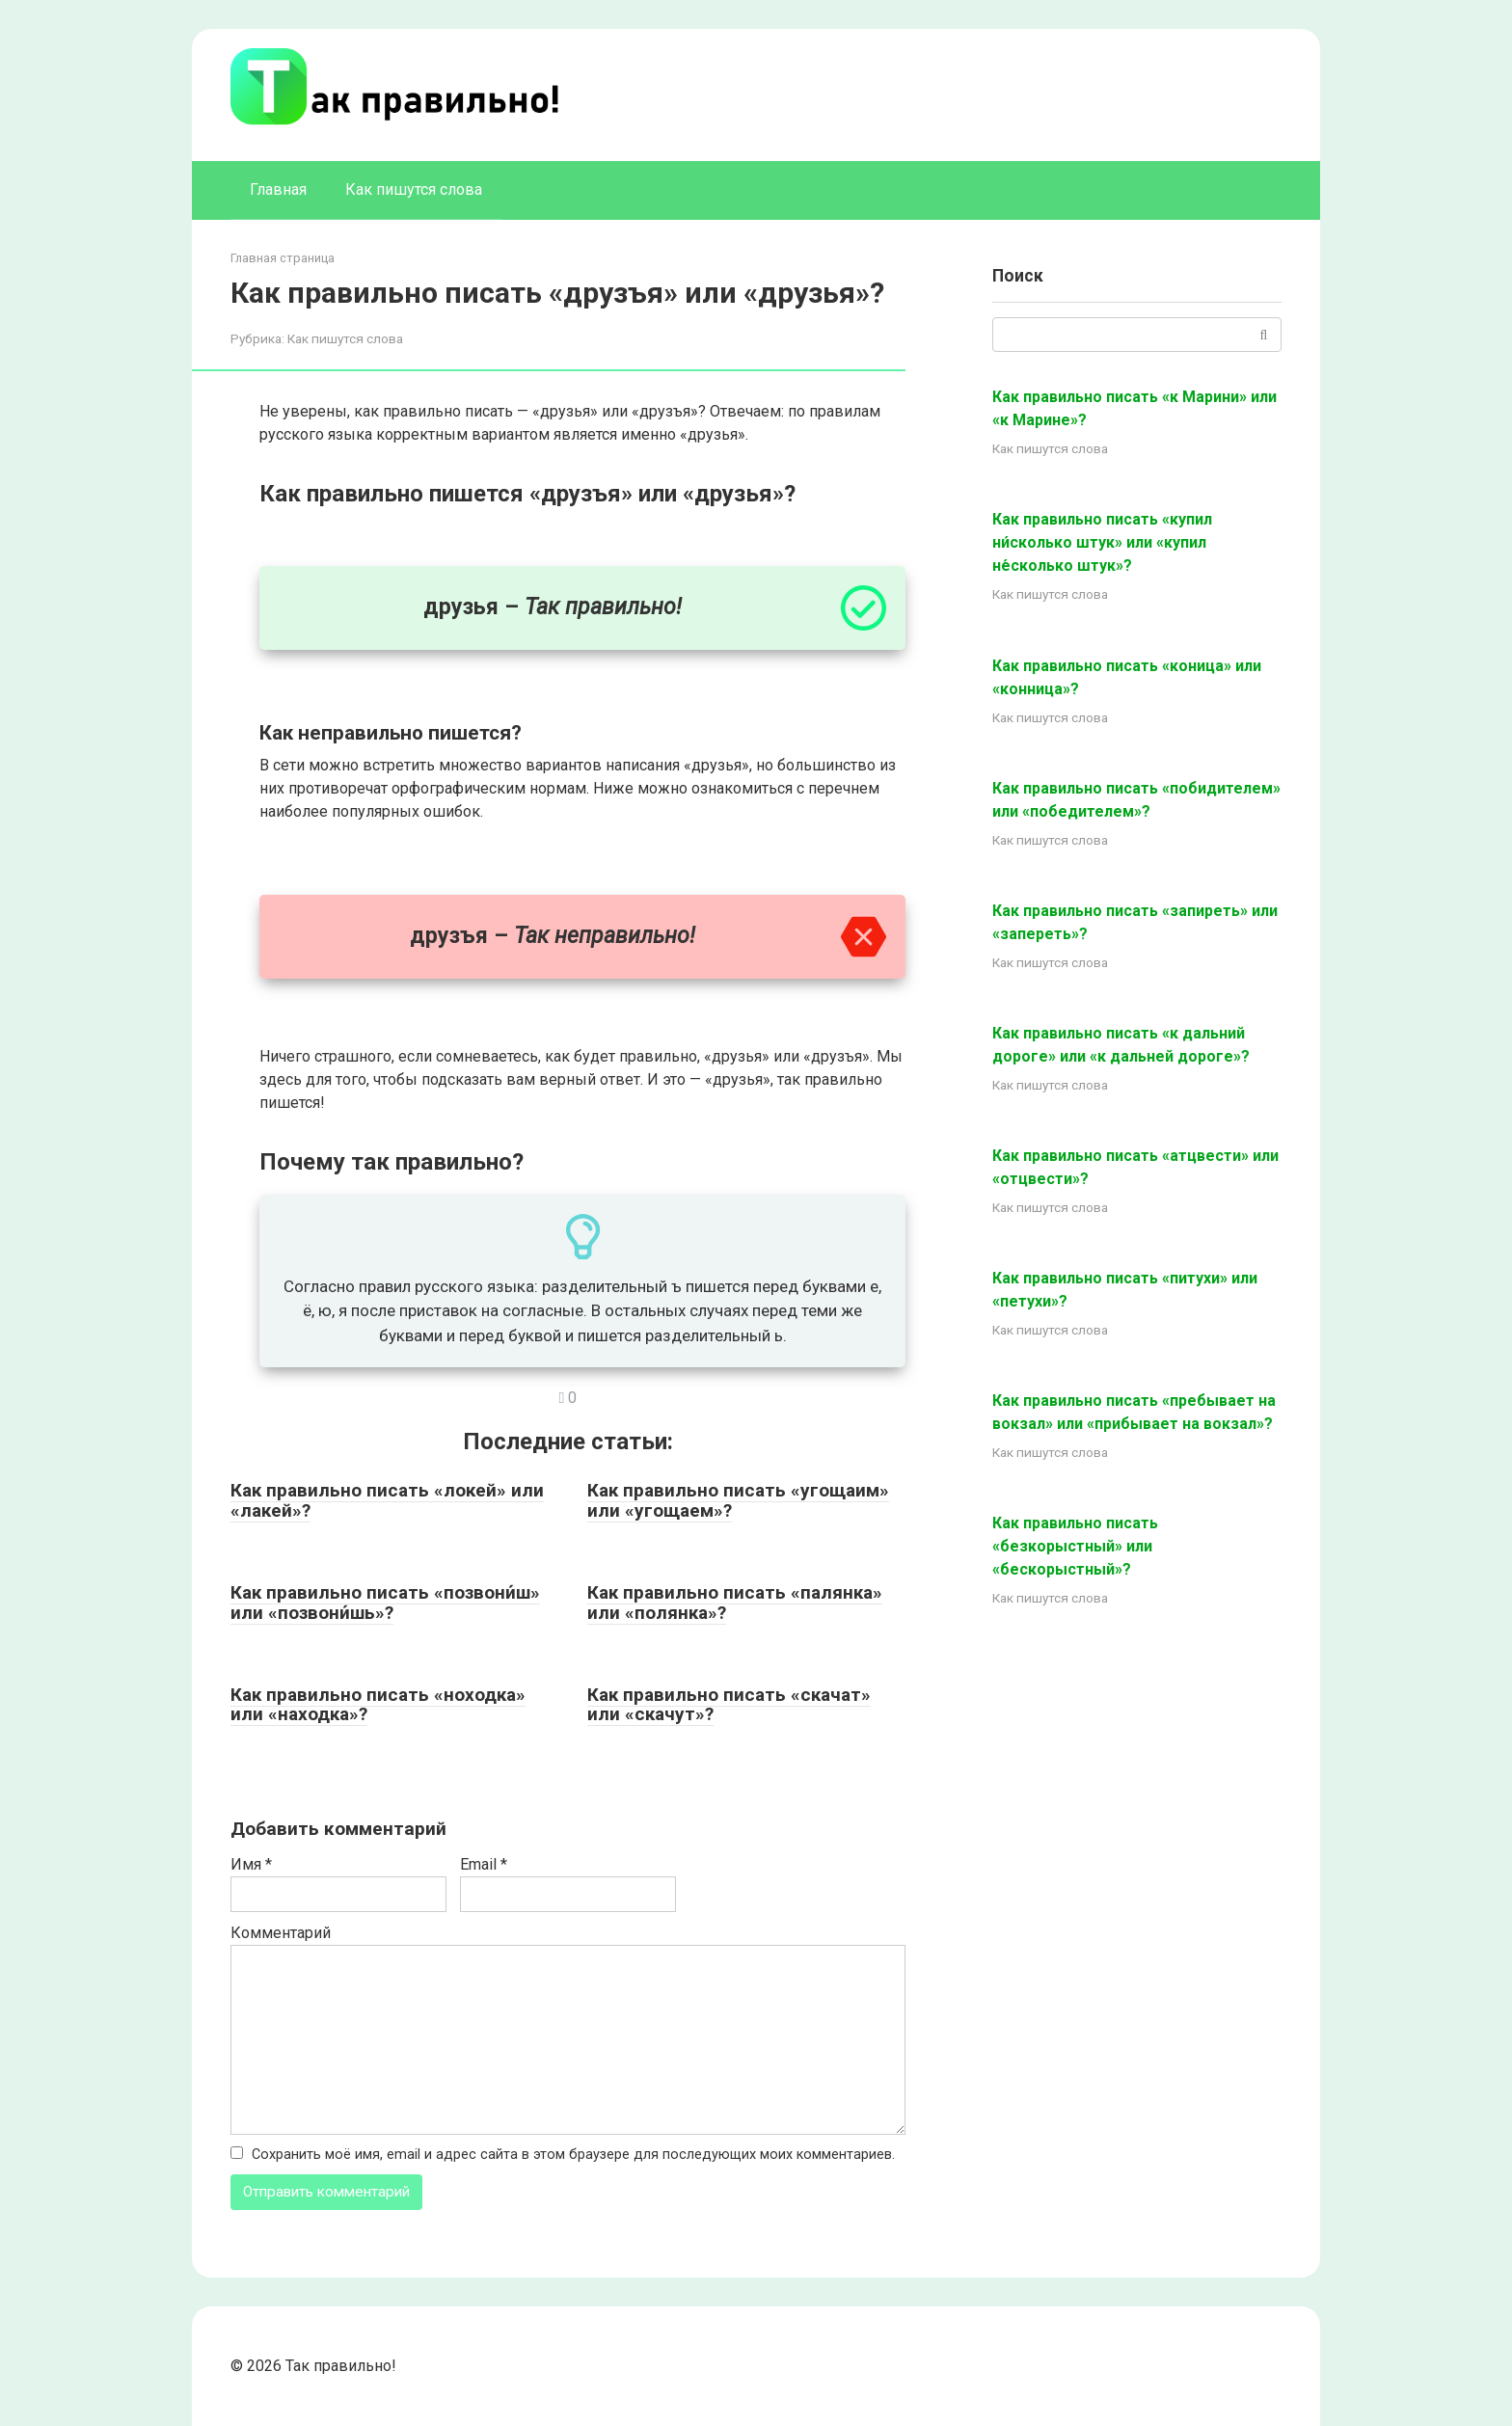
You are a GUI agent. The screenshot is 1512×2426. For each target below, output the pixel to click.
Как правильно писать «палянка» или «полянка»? (734, 1602)
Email (483, 1864)
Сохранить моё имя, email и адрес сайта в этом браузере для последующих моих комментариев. (573, 2154)
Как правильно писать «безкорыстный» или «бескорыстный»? (1075, 1546)
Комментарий (280, 1933)
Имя (251, 1864)
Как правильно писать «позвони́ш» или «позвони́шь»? (385, 1602)
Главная (278, 189)
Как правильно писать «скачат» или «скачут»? (729, 1705)
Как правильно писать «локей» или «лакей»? (387, 1500)
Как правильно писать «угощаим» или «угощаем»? (738, 1500)
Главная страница (282, 258)
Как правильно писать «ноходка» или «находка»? (378, 1705)
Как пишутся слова (413, 189)
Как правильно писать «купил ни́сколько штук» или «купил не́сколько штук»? (1102, 542)
